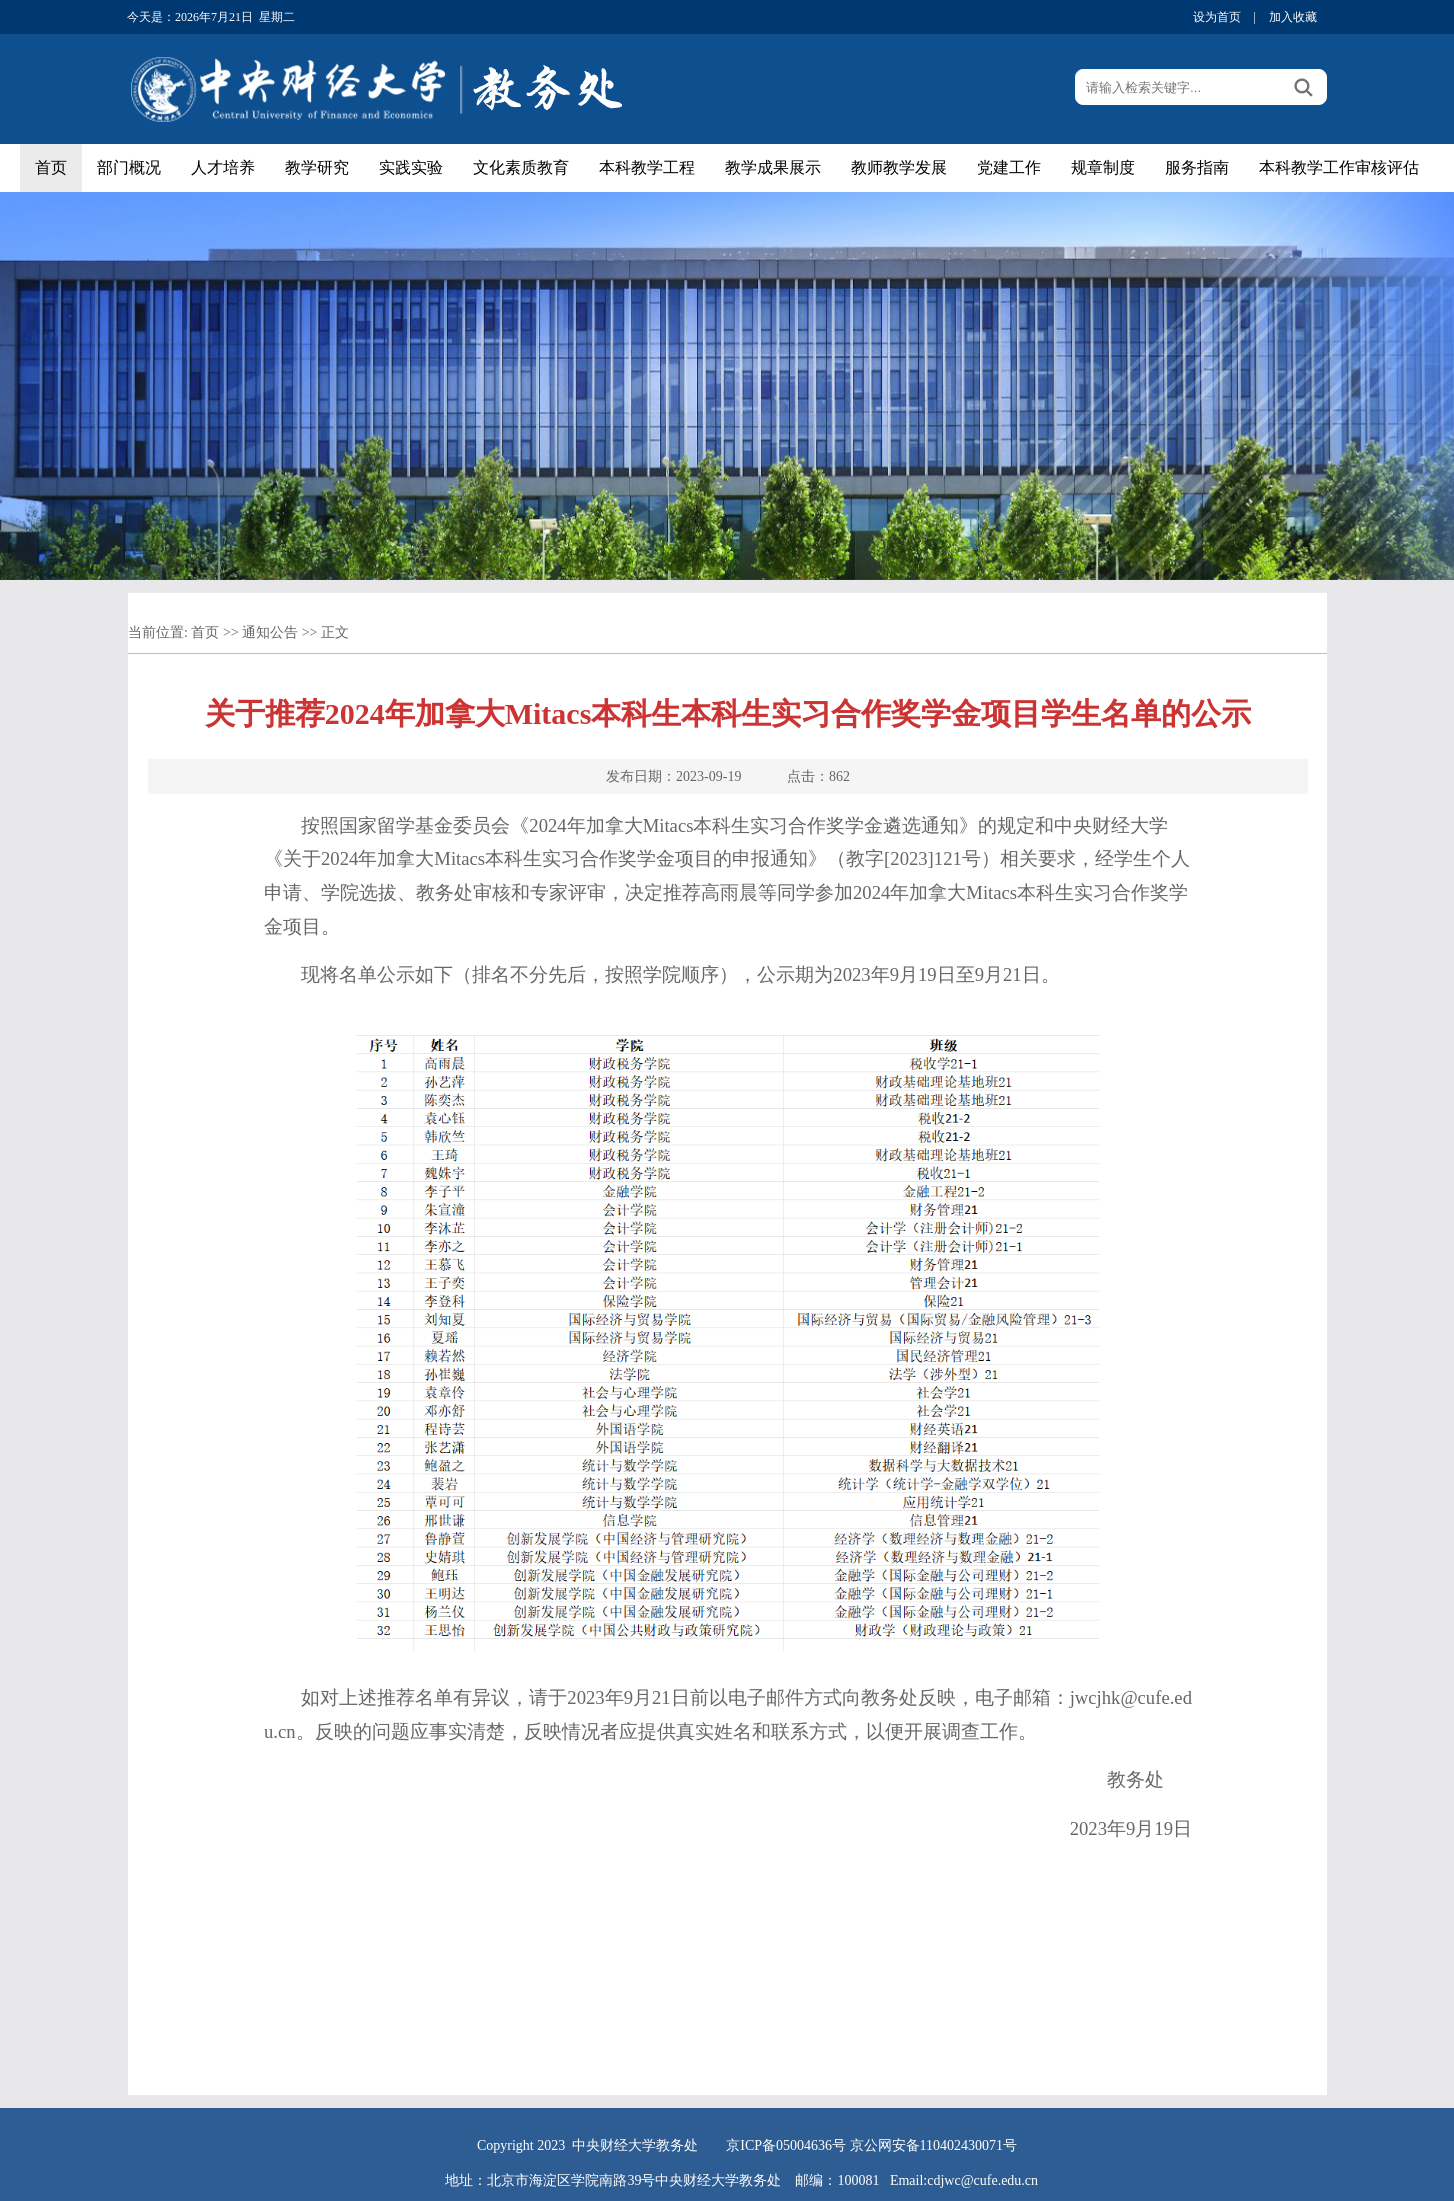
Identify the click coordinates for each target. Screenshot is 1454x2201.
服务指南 (1197, 167)
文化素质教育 (521, 167)
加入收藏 (1293, 17)
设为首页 (1217, 17)
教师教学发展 (899, 167)
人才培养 (223, 167)
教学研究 (317, 167)
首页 (51, 167)
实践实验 (411, 167)
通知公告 (270, 632)
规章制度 (1103, 167)
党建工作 (1009, 167)
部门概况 (129, 167)
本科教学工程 (647, 167)
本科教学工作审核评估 (1339, 167)
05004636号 (811, 2145)
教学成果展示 (773, 167)
